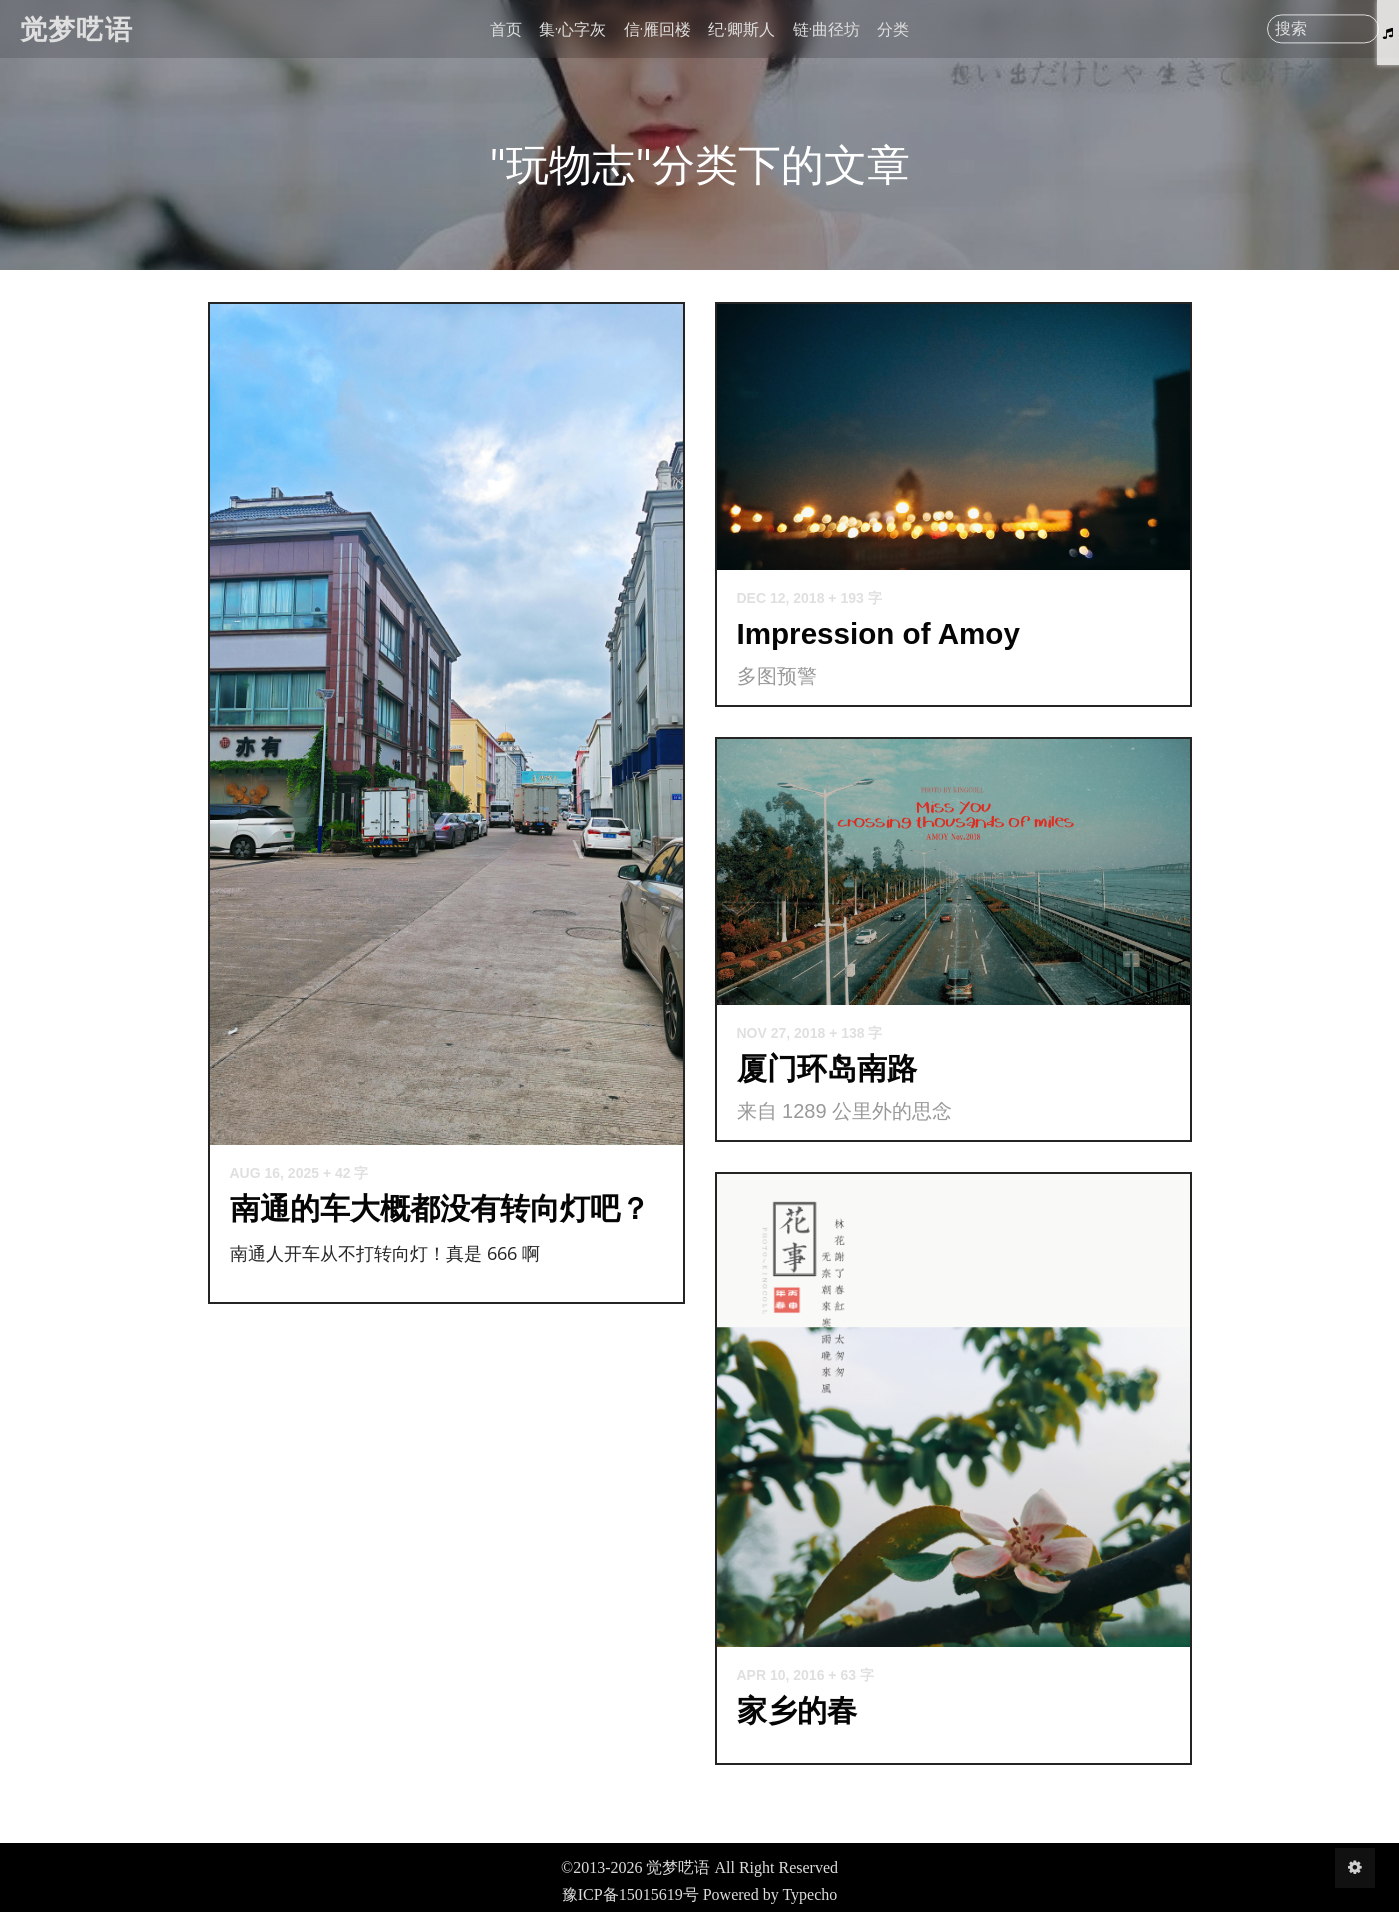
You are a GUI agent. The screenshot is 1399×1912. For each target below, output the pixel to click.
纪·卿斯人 (741, 29)
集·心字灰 (572, 29)
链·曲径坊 (826, 29)
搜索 (1291, 29)
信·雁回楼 (657, 29)
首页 (506, 29)
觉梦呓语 (76, 28)
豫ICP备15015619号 (630, 1894)
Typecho (809, 1894)
